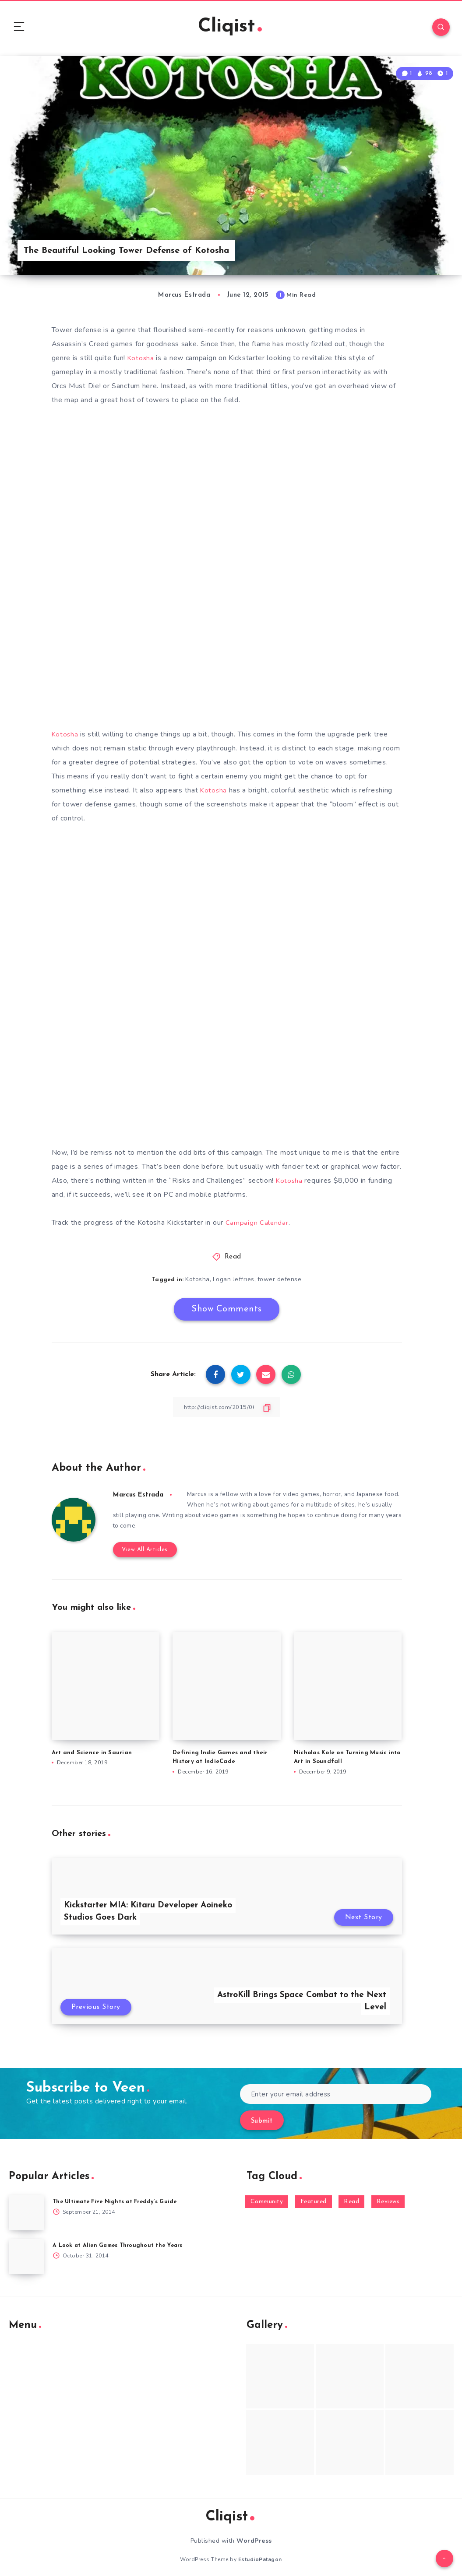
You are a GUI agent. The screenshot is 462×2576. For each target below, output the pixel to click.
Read (233, 1260)
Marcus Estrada (140, 1497)
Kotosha (141, 361)
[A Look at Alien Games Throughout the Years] (26, 2250)
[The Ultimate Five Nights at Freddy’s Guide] (26, 2206)
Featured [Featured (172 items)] (313, 2195)
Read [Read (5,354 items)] (351, 2195)
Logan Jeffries (233, 1282)
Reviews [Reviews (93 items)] (388, 2195)
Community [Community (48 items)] (266, 2195)
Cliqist (230, 28)
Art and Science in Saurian (92, 1746)
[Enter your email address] (336, 2088)
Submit (262, 2115)
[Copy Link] (226, 1410)
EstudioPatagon (260, 2553)
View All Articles (143, 1543)
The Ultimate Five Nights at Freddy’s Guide (118, 2195)
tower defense (280, 1282)
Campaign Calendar (257, 1225)
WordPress (254, 2534)
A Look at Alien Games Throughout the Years (120, 2239)
